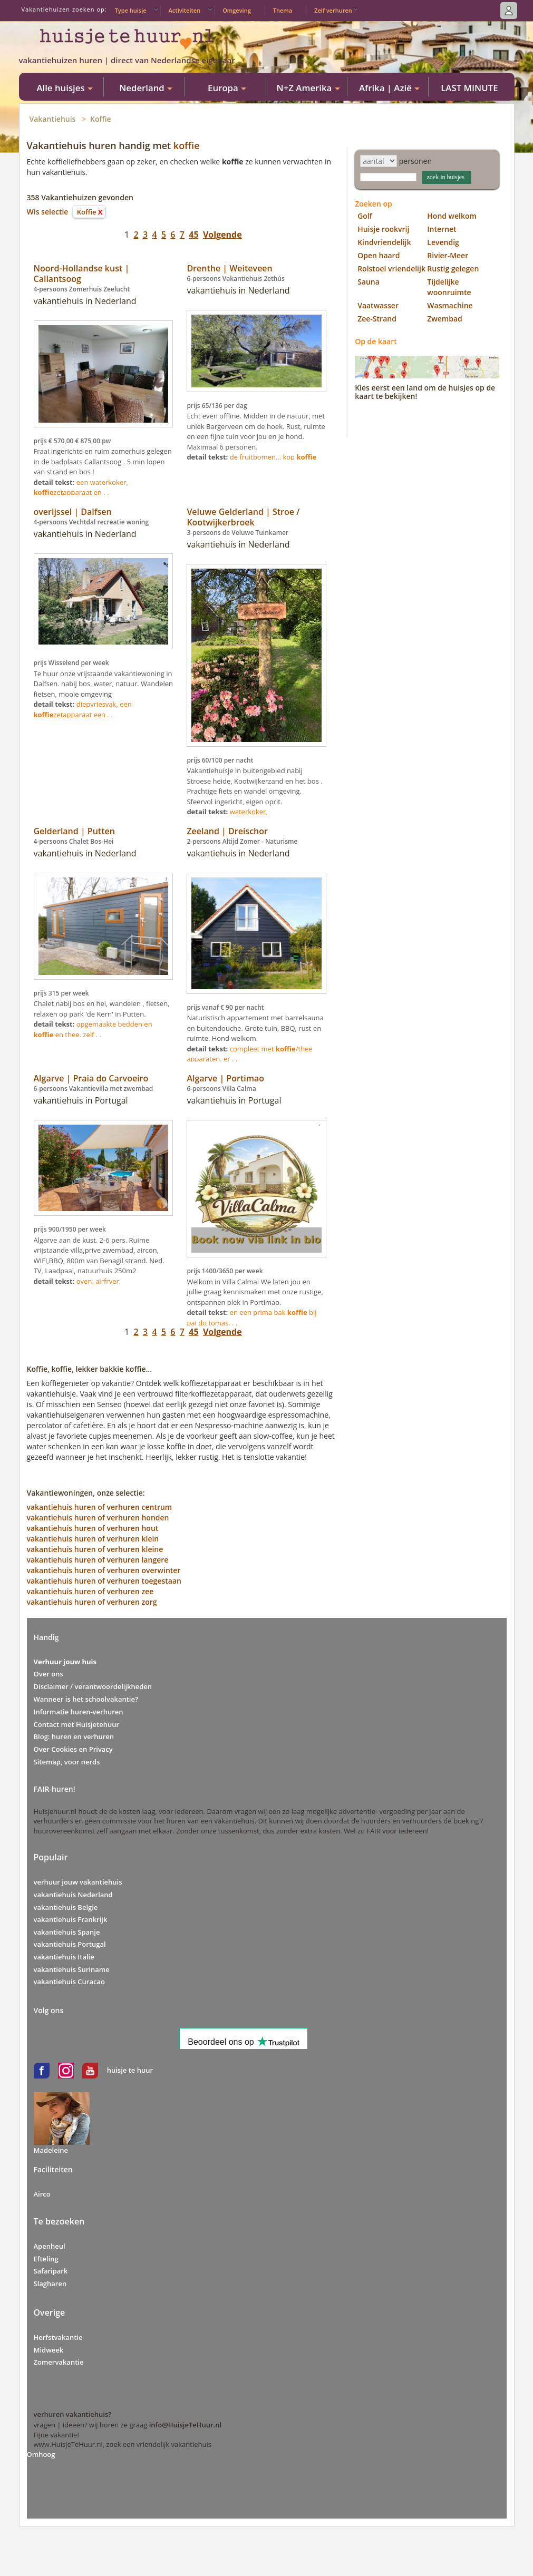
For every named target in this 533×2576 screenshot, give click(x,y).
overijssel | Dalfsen (73, 512)
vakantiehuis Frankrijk (71, 1919)
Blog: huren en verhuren (74, 1736)
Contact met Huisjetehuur (77, 1724)
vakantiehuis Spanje (67, 1932)
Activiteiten (185, 10)
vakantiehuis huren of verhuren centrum (99, 1507)
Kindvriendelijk (384, 242)
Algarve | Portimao (225, 1078)
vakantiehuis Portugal (70, 1944)
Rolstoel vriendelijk (391, 269)
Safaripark (51, 2271)
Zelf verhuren (333, 10)
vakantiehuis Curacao (69, 1981)
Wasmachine (449, 305)
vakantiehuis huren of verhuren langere (98, 1560)
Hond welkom (452, 216)
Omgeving (236, 10)
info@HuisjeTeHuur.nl (185, 2424)
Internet (441, 229)
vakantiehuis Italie (64, 1957)
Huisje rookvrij (383, 229)
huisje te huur (130, 2070)
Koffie (100, 119)
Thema (282, 10)
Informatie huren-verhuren (78, 1711)
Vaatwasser (378, 305)
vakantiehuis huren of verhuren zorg (92, 1602)
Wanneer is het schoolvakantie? (86, 1699)
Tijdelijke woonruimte (449, 287)
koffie (186, 145)
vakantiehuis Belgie (66, 1907)
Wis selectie (48, 212)
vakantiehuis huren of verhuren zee (90, 1591)
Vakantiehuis (53, 119)
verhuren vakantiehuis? (73, 2414)
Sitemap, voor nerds (67, 1762)
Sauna (368, 282)
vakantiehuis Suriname (72, 1969)
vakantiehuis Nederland (73, 1894)
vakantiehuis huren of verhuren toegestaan (104, 1581)
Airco (42, 2194)
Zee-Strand (376, 319)
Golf (364, 216)
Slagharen (50, 2283)
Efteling (46, 2258)
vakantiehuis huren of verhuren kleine (95, 1549)
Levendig (443, 242)
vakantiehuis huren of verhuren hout (93, 1528)
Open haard (378, 255)
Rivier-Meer (447, 255)
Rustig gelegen (453, 269)
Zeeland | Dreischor (227, 831)
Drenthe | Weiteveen (229, 268)
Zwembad (444, 319)
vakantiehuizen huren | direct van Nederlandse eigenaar (127, 60)
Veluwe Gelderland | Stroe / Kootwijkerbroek (243, 517)
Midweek (49, 2350)
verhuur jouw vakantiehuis (78, 1882)
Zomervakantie (59, 2362)
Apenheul (49, 2246)
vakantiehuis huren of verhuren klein (93, 1539)
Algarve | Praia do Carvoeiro (91, 1078)
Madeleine (51, 2150)
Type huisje (131, 10)
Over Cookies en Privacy (73, 1749)
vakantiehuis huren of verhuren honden (98, 1518)
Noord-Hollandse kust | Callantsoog (82, 273)
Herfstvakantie (58, 2337)
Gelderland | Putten (74, 831)
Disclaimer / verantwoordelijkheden (93, 1686)
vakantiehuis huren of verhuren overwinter (104, 1570)
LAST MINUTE (469, 88)
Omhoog (41, 2454)
